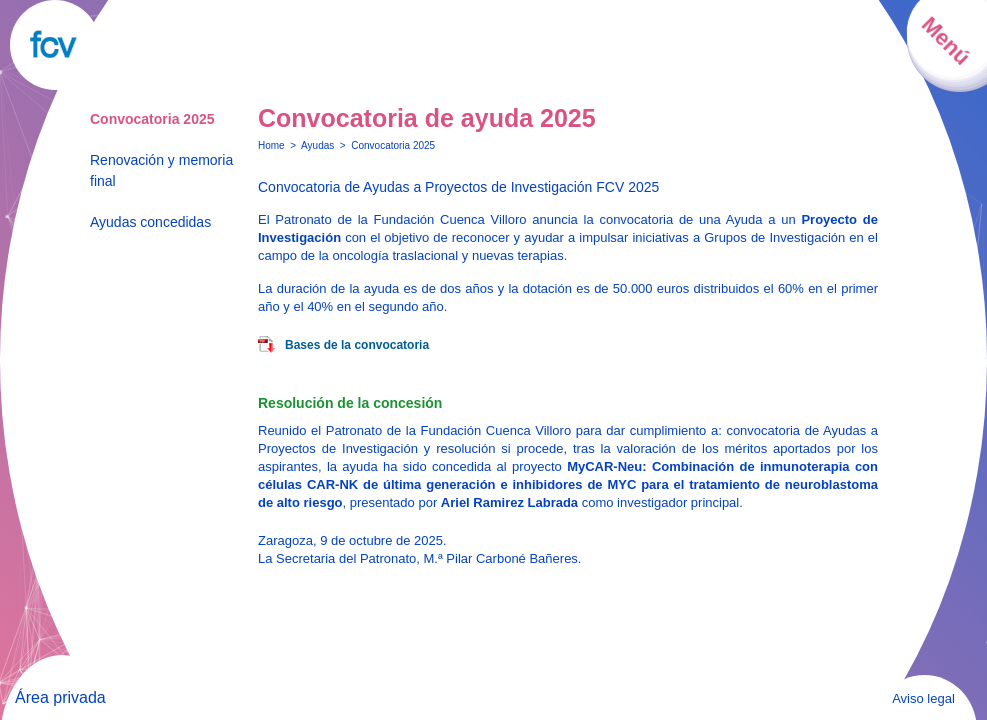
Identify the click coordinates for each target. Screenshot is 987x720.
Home (271, 145)
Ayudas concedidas (150, 222)
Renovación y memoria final (161, 170)
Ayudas (317, 145)
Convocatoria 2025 (152, 119)
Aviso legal (923, 698)
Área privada (60, 697)
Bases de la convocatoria (357, 345)
